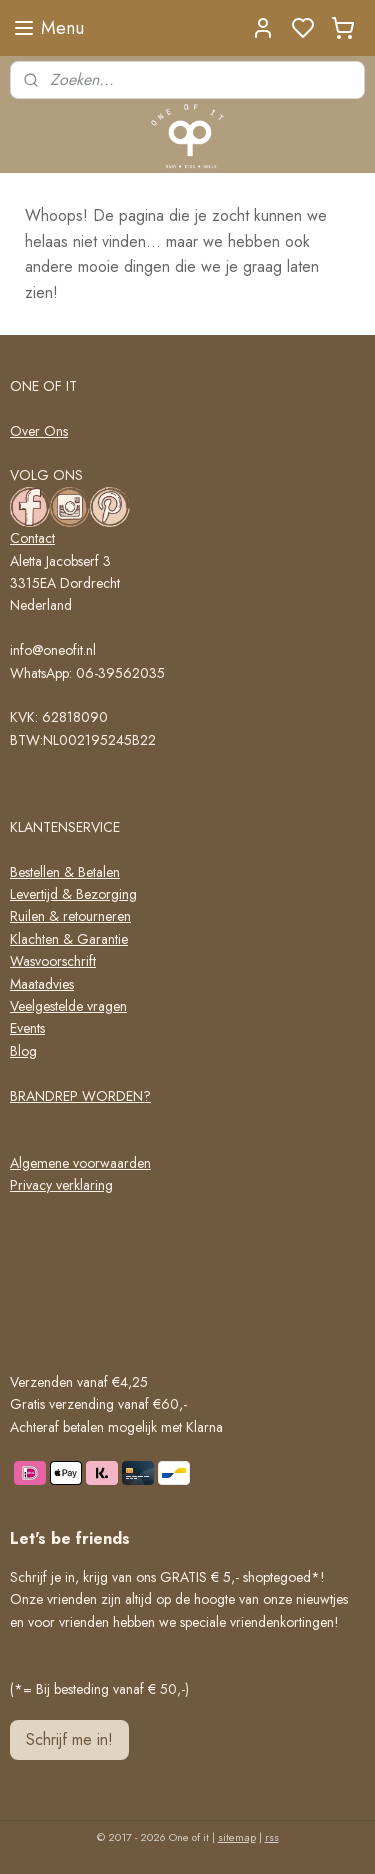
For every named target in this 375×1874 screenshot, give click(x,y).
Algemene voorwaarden (80, 1163)
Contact (32, 538)
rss (272, 1837)
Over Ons (39, 431)
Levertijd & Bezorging (73, 894)
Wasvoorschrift (53, 961)
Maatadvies (42, 984)
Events (27, 1028)
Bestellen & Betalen (65, 872)
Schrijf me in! (69, 1739)
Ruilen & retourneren (70, 916)
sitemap (237, 1837)
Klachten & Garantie (69, 939)
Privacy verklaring (61, 1185)
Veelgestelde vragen (68, 1006)
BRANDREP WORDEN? (80, 1096)
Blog (23, 1051)
